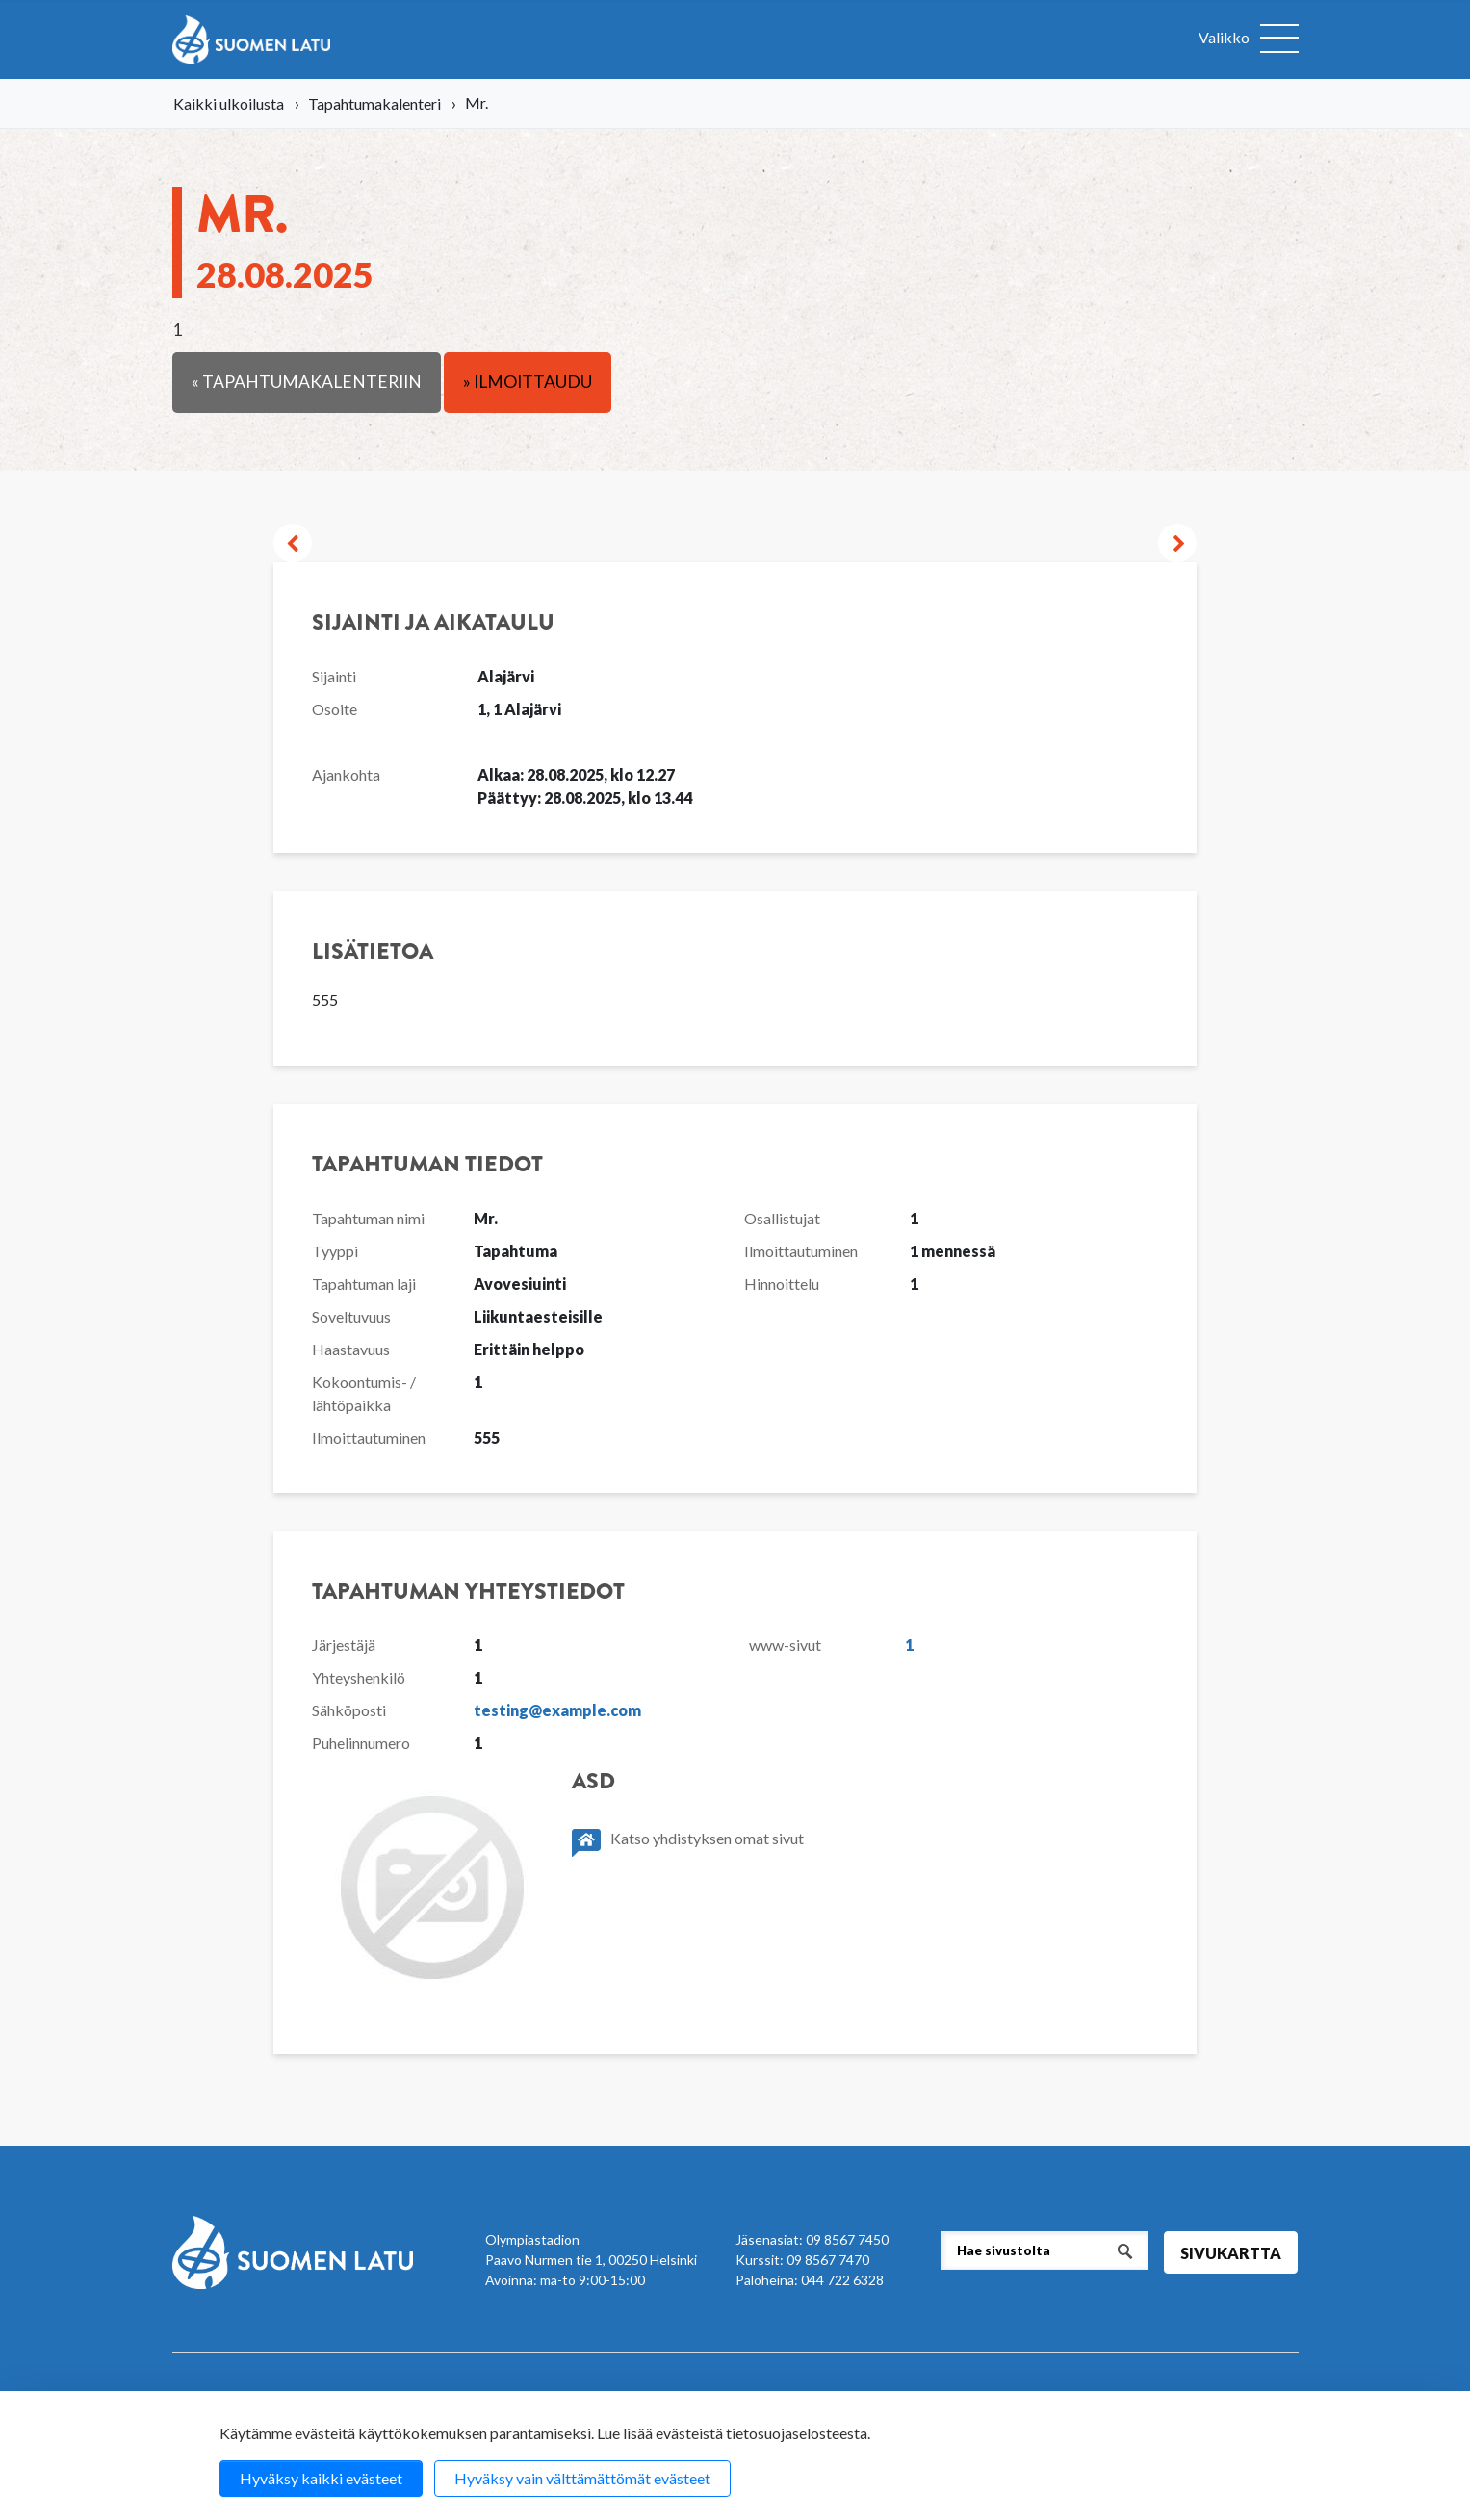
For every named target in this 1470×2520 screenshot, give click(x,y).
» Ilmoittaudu (527, 382)
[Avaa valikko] (1249, 39)
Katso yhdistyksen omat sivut (688, 1843)
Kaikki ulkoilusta (228, 103)
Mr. (285, 236)
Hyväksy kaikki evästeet (321, 2478)
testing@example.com (557, 1710)
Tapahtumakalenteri (374, 103)
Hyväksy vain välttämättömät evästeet (582, 2478)
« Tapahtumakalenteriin (307, 382)
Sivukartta (1230, 2253)
